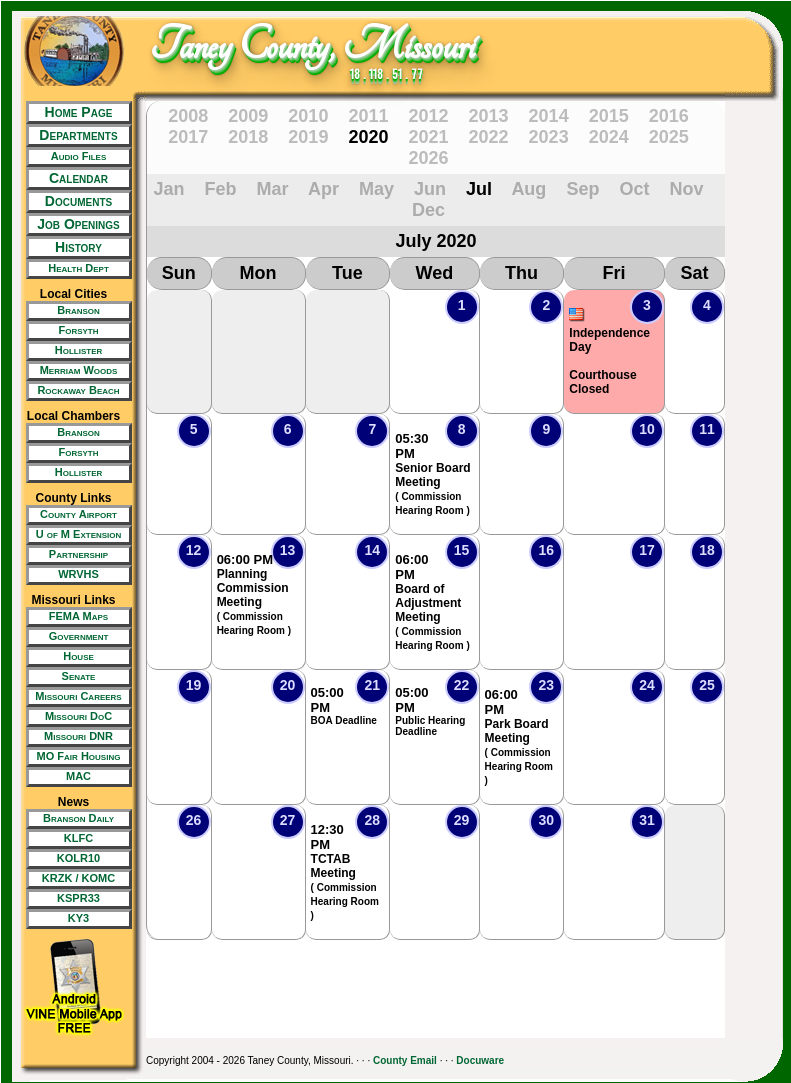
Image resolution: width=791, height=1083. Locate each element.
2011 (368, 116)
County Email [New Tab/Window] (405, 1060)
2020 (368, 137)
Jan (169, 189)
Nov (686, 189)
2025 (669, 137)
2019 (308, 137)
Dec (428, 210)
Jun (430, 189)
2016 (669, 116)
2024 (609, 137)
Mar (273, 189)
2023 (549, 137)
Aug (528, 189)
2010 (308, 116)
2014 (549, 116)
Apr (323, 189)
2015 (609, 116)
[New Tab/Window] (73, 157)
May (376, 189)
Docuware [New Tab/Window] (480, 1060)
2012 (428, 116)
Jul (479, 189)
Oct (634, 189)
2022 (489, 137)
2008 (188, 116)
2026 (428, 158)
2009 (248, 116)
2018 (248, 137)
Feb (221, 189)
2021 (428, 137)
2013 (489, 116)
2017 (188, 137)
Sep (582, 189)
